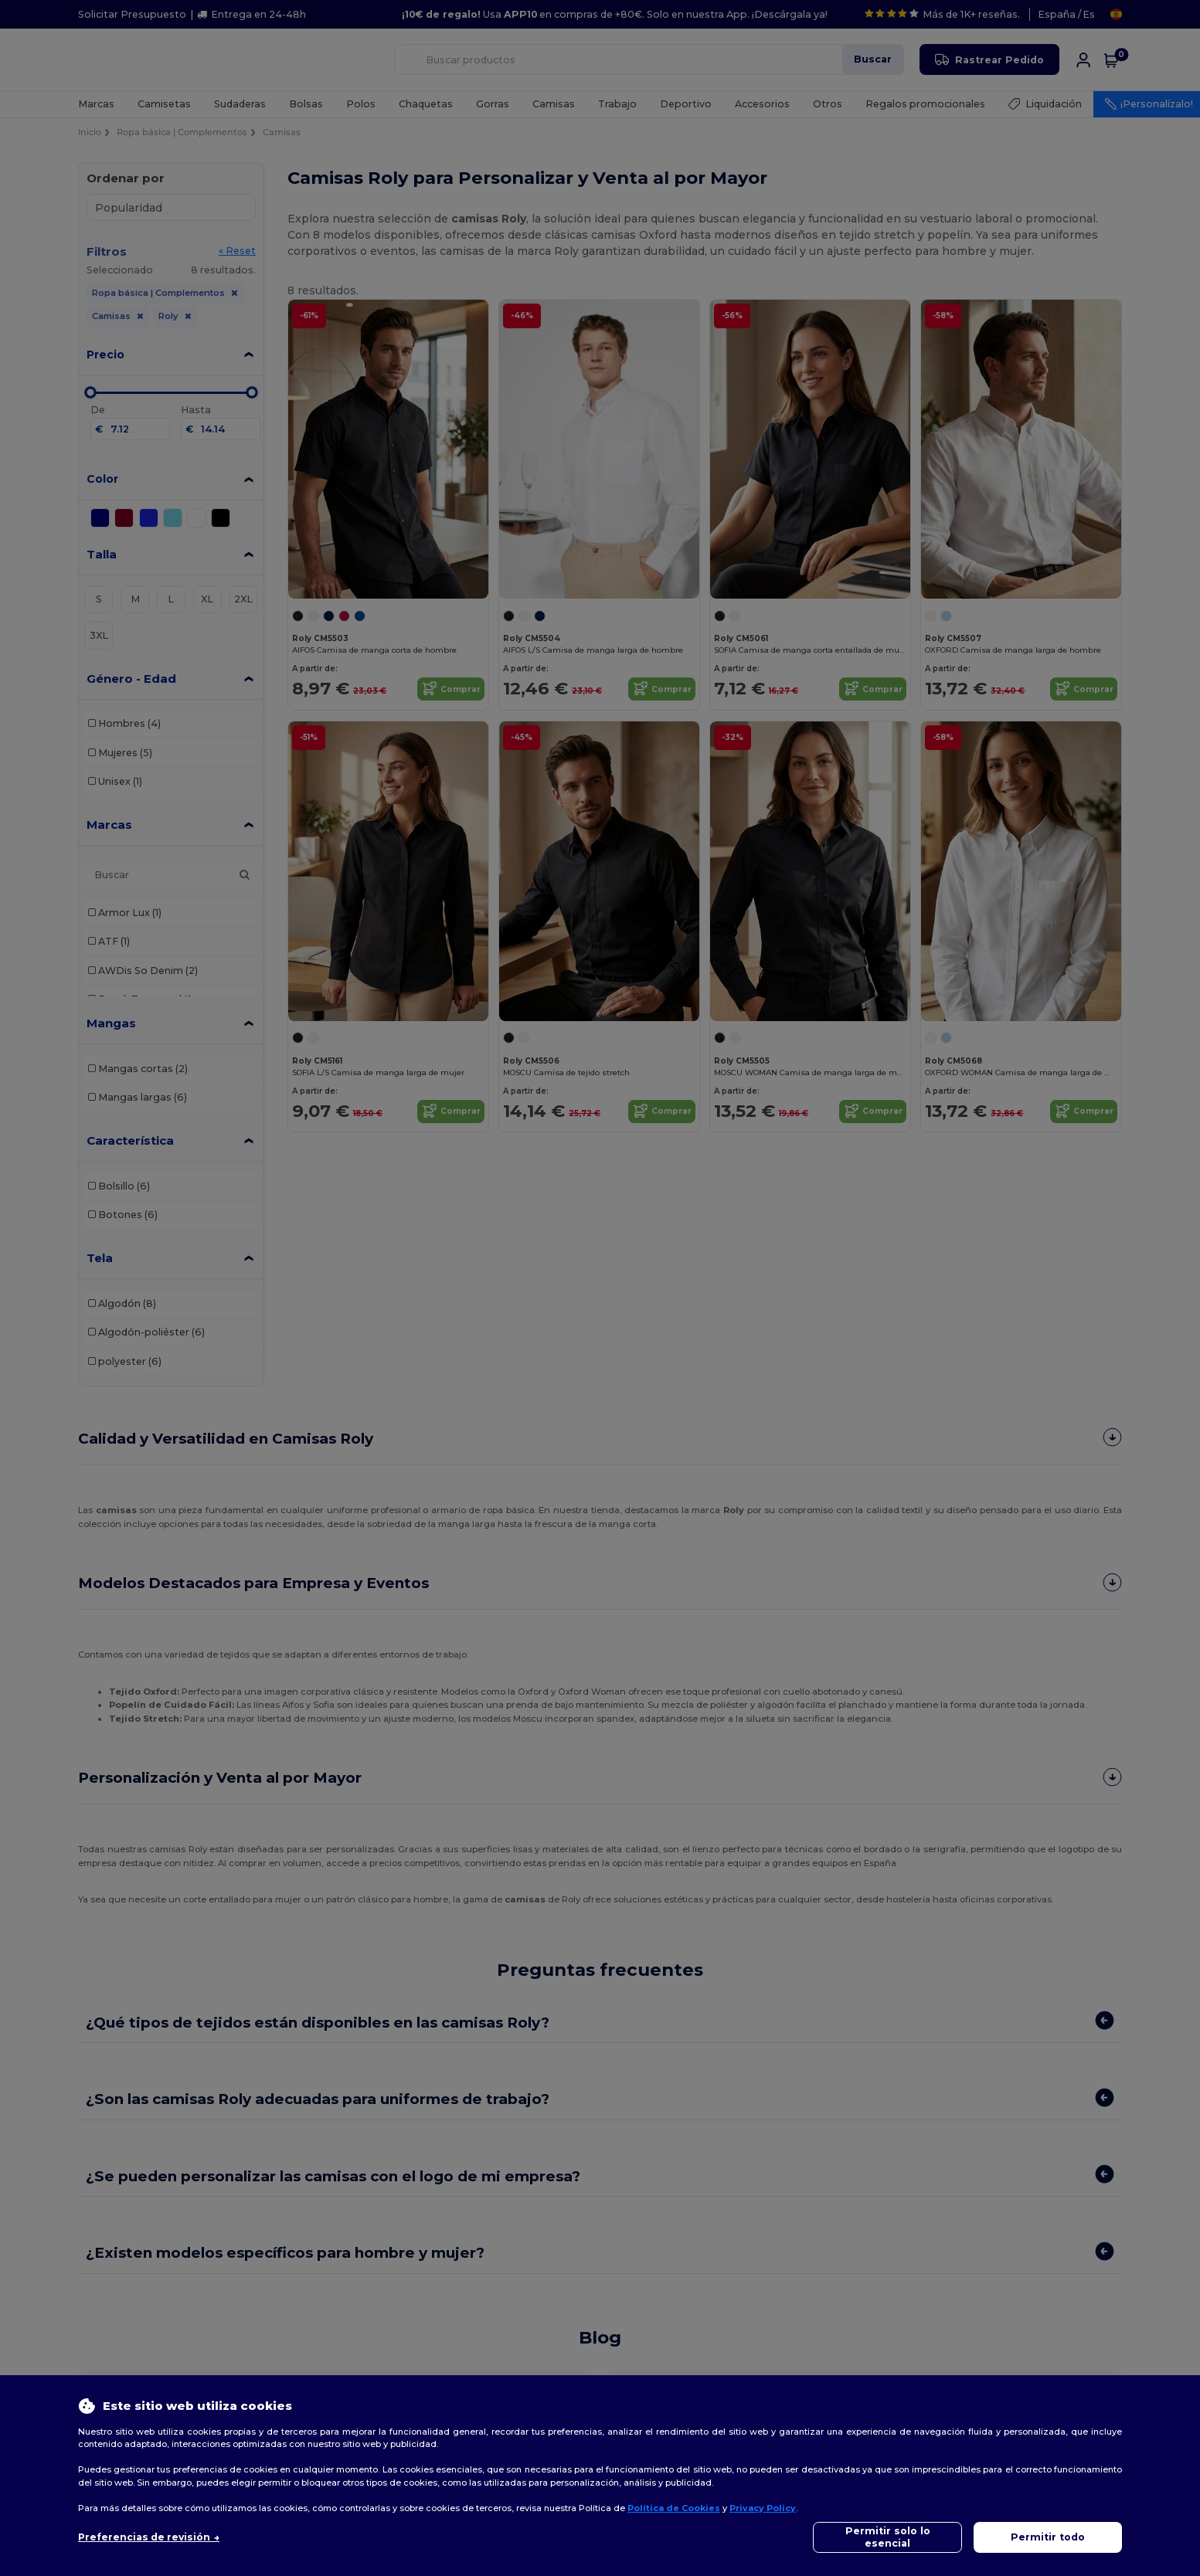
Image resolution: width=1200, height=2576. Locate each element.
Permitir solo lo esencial (887, 2537)
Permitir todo (1048, 2537)
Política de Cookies (673, 2508)
